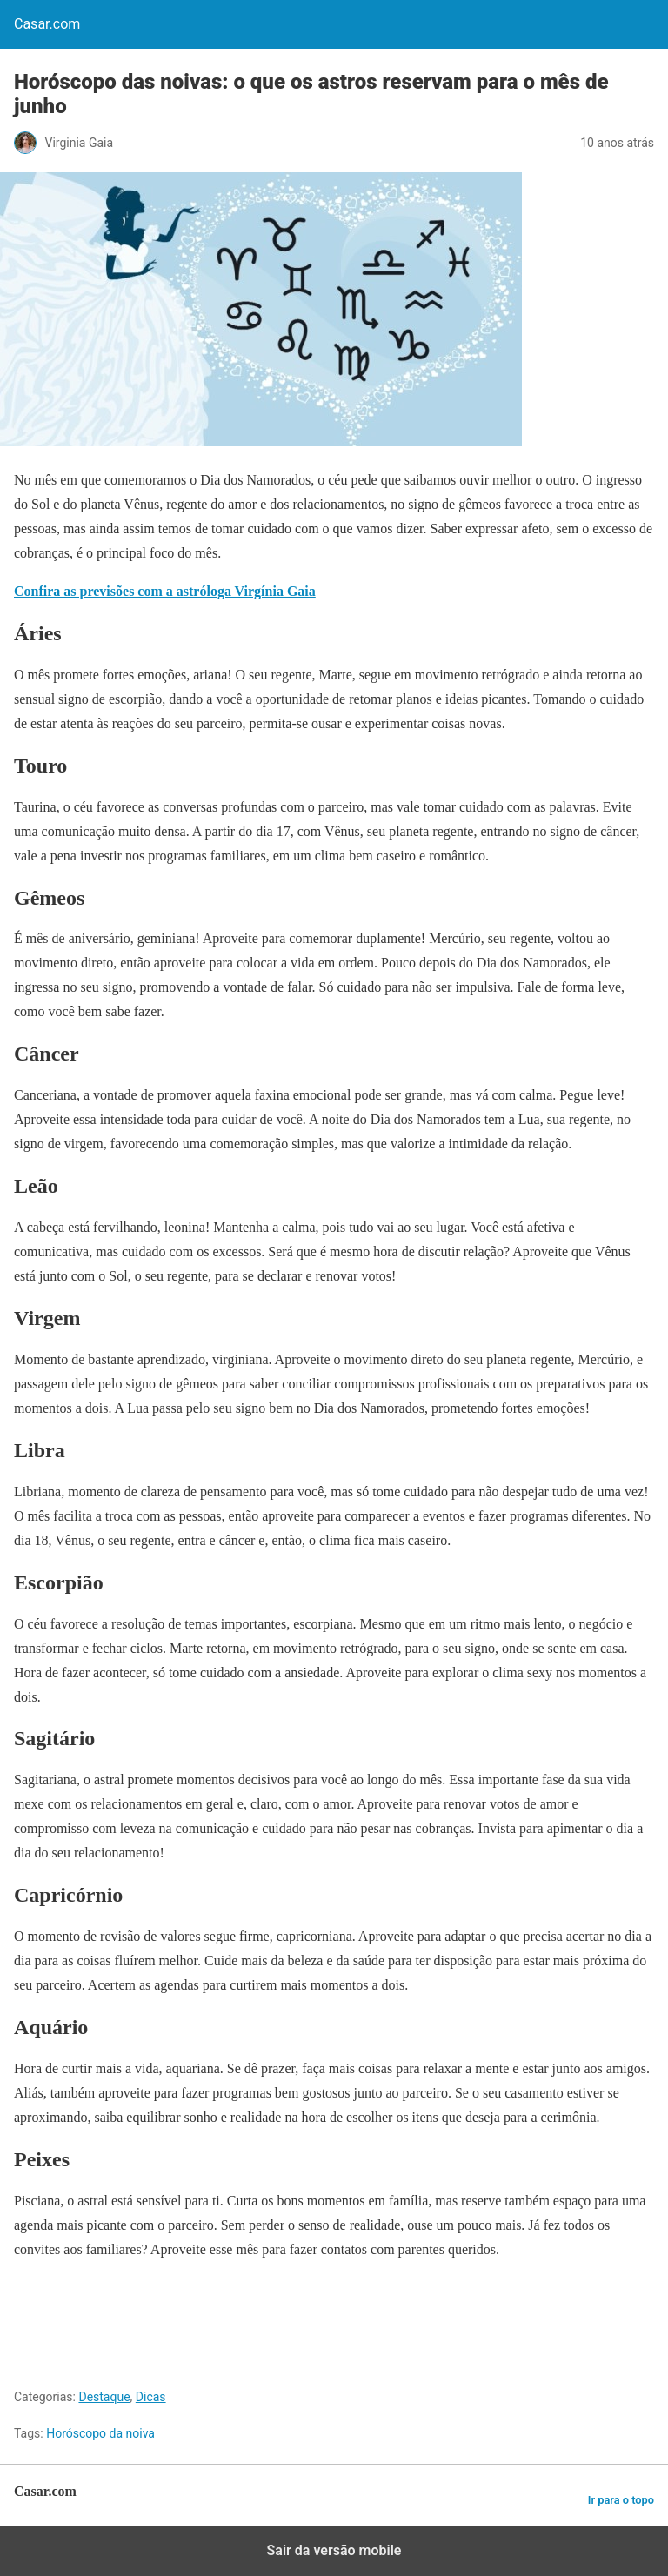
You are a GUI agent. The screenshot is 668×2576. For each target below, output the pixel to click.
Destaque (104, 2397)
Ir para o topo (621, 2499)
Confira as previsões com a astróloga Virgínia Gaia (165, 591)
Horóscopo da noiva (100, 2433)
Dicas (151, 2397)
